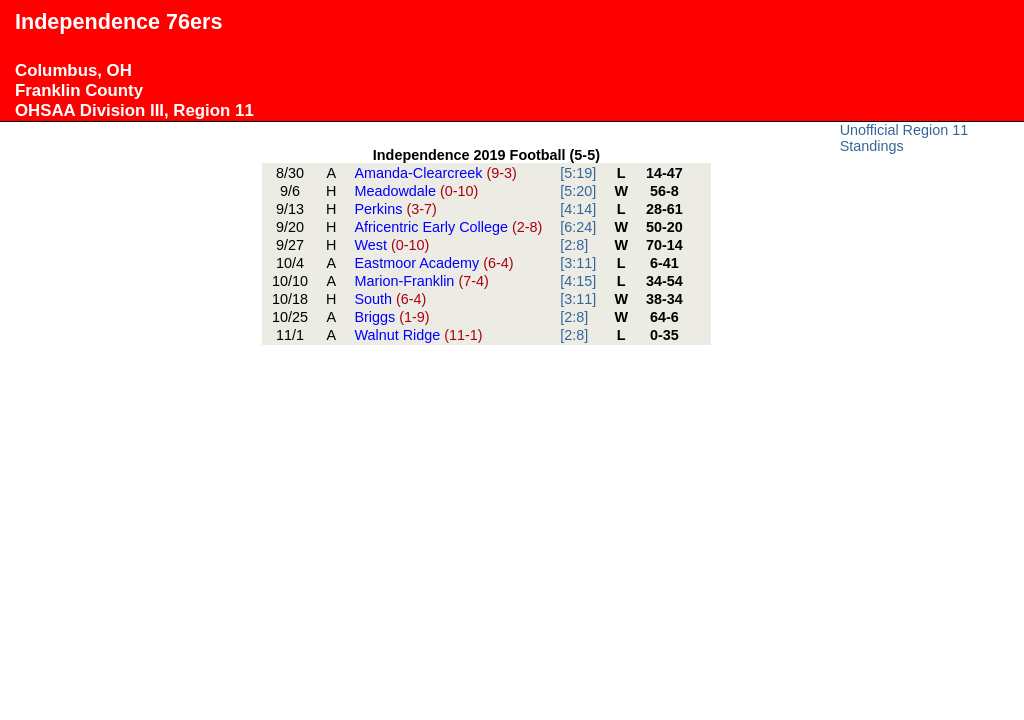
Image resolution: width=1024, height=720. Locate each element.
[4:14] (578, 209)
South (390, 299)
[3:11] (578, 263)
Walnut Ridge (418, 335)
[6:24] (578, 227)
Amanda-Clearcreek (435, 173)
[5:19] (578, 173)
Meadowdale (416, 191)
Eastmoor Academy (433, 263)
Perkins (395, 209)
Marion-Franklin (421, 281)
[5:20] (578, 191)
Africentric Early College (448, 227)
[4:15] (578, 281)
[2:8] (574, 245)
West (391, 245)
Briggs (391, 317)
